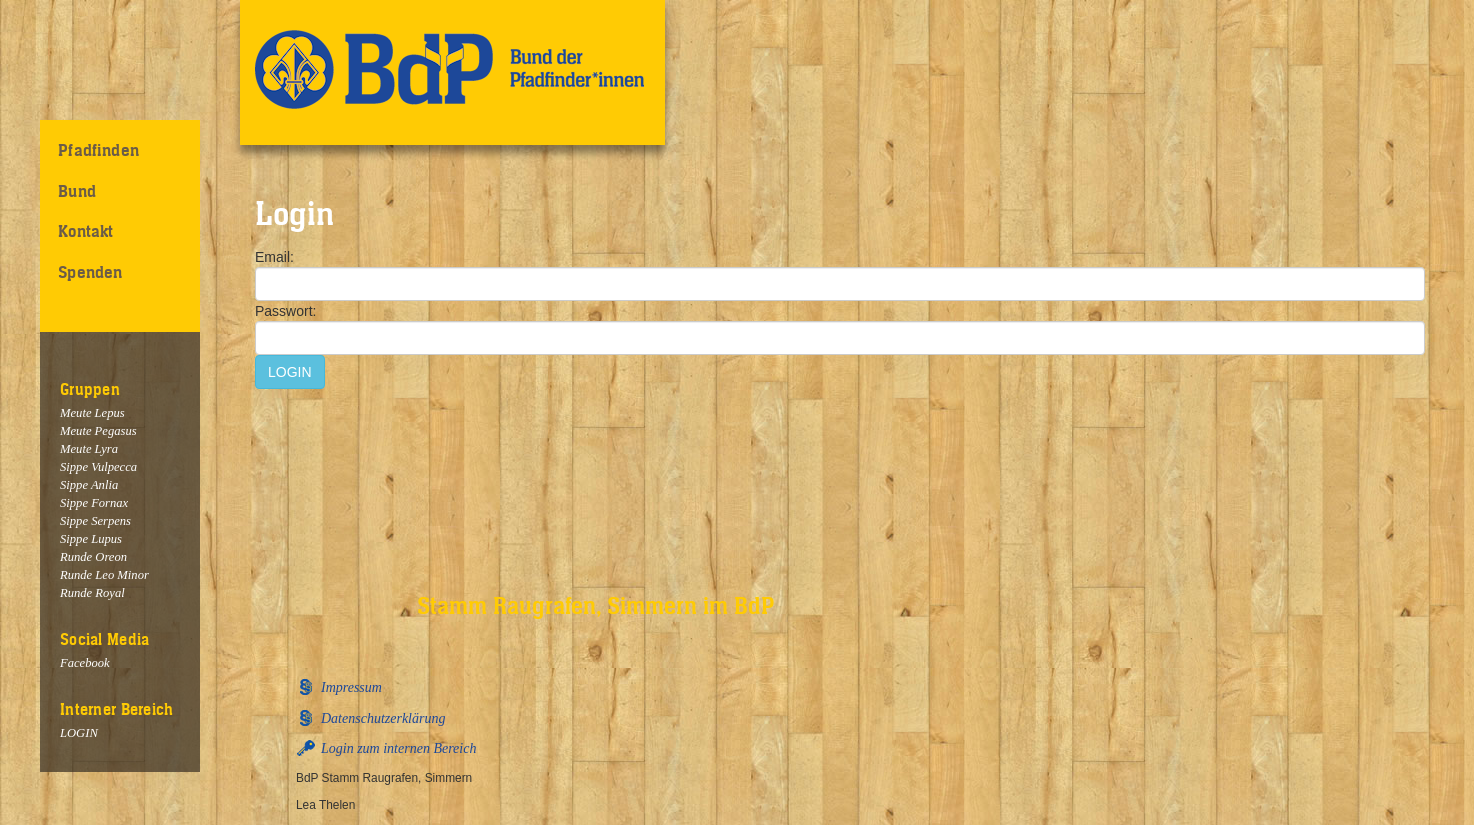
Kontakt (85, 231)
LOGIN (79, 733)
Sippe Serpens (95, 521)
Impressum (351, 687)
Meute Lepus (92, 413)
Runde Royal (92, 593)
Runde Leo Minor (104, 575)
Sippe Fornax (94, 503)
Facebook (85, 663)
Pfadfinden (98, 150)
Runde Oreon (93, 557)
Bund (77, 191)
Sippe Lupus (91, 539)
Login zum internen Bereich (398, 748)
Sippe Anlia (89, 485)
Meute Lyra (89, 449)
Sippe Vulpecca (98, 467)
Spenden (90, 272)
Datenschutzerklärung (383, 718)
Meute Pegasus (98, 431)
